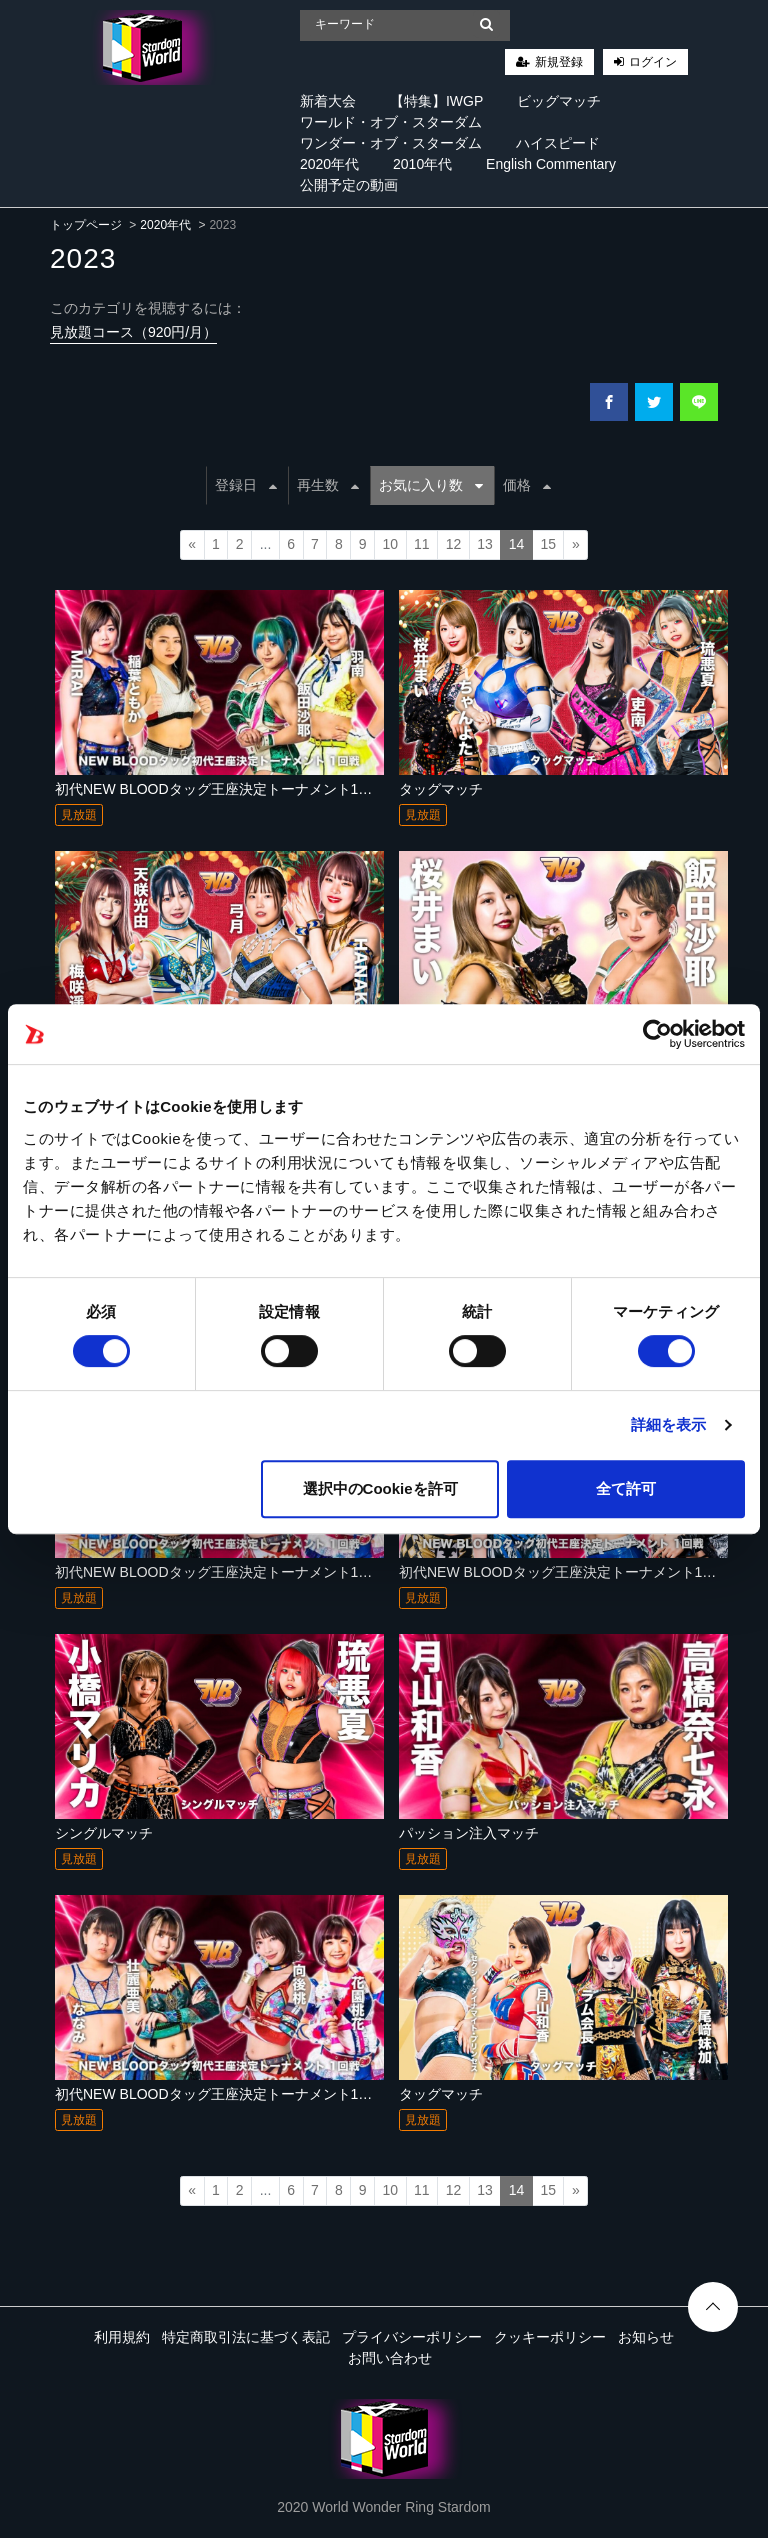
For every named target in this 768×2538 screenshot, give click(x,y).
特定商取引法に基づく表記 (246, 2337)
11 (422, 544)
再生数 (328, 485)
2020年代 (329, 164)
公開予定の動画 (349, 185)
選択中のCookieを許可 (380, 1488)
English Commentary (551, 164)
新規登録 (559, 62)
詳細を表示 (669, 1424)
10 (390, 544)
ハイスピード (558, 143)
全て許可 (626, 1488)
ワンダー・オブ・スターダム (391, 143)
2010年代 (422, 164)
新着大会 (328, 101)
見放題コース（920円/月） (133, 332)
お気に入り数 (431, 485)
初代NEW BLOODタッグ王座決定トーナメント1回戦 (220, 789)
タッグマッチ (441, 789)
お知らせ (646, 2337)
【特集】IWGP (436, 101)
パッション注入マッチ (469, 1833)
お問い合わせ (390, 2358)
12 (454, 544)
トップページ (86, 225)
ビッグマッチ (559, 101)
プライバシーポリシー (412, 2337)
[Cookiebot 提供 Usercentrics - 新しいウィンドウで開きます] (657, 1034)
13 (485, 544)
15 (548, 544)
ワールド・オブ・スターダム (391, 122)
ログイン (653, 62)
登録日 (246, 485)
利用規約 (122, 2337)
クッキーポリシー (550, 2337)
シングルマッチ (104, 1833)
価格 (527, 485)
